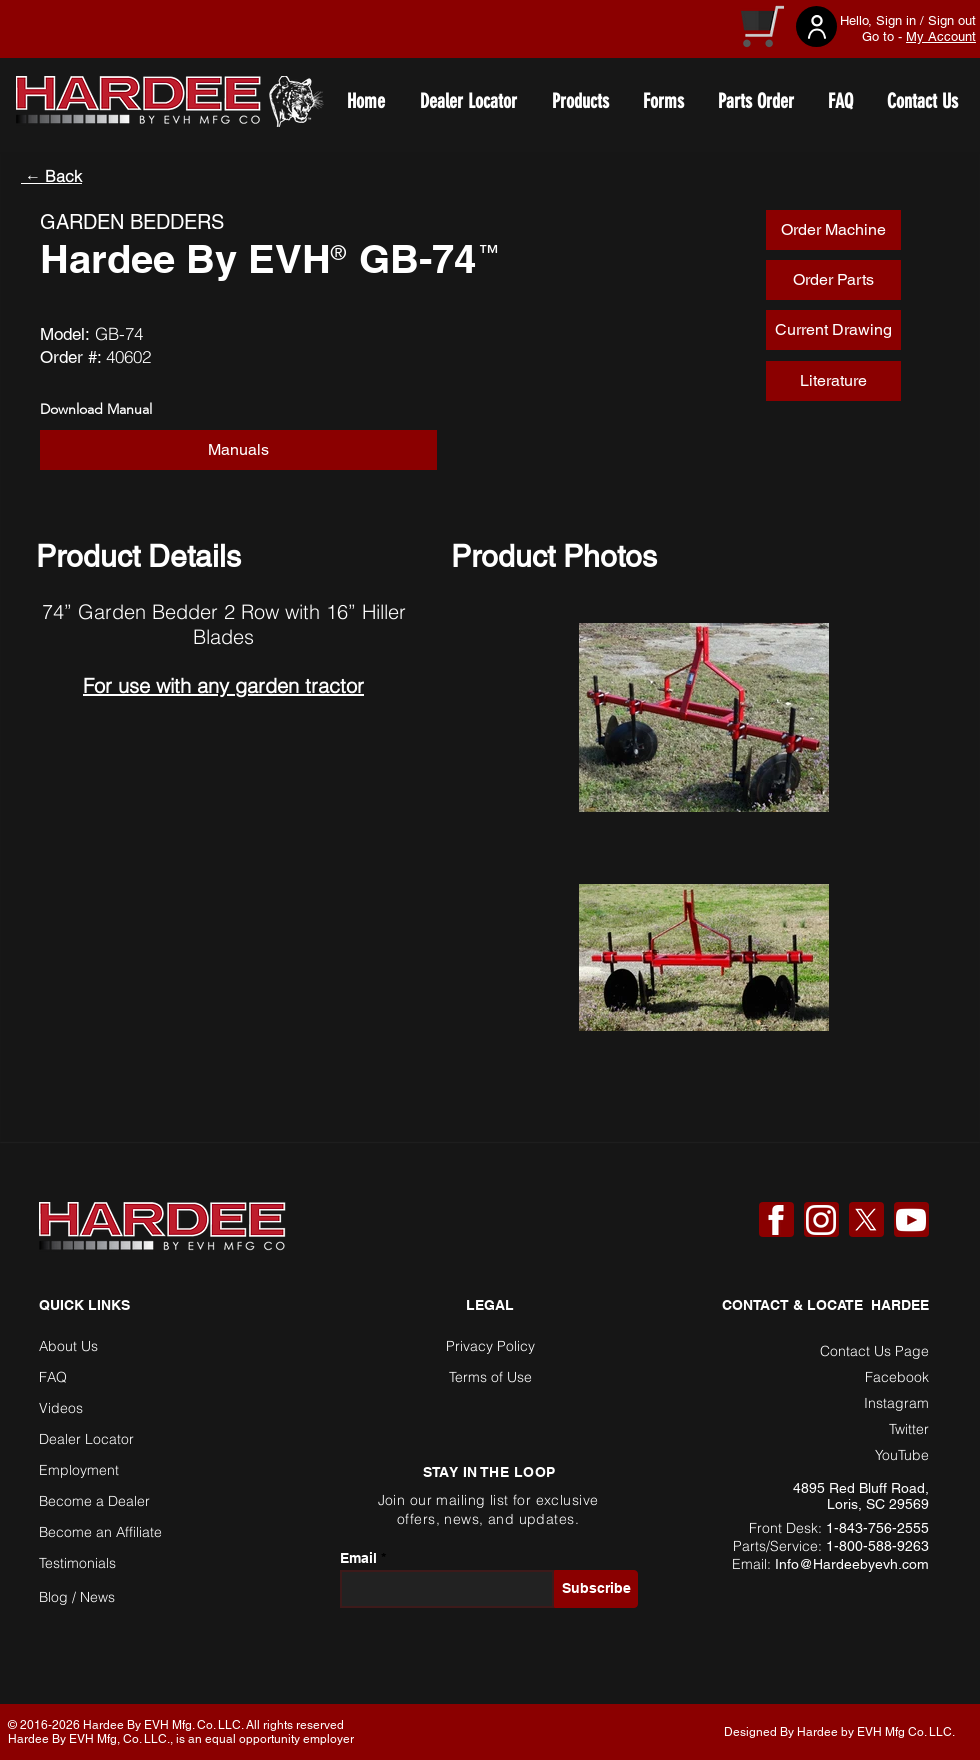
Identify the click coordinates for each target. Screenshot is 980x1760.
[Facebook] (776, 1220)
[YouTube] (911, 1220)
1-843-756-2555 (877, 1528)
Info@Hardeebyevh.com (852, 1564)
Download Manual (96, 409)
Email (358, 1558)
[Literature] (833, 381)
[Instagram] (821, 1220)
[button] (238, 450)
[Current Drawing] (833, 330)
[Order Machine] (833, 230)
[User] (816, 26)
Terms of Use (490, 1377)
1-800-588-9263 (877, 1546)
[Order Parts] (833, 280)
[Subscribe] (596, 1589)
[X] (866, 1220)
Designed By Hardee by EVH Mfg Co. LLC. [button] (839, 1732)
